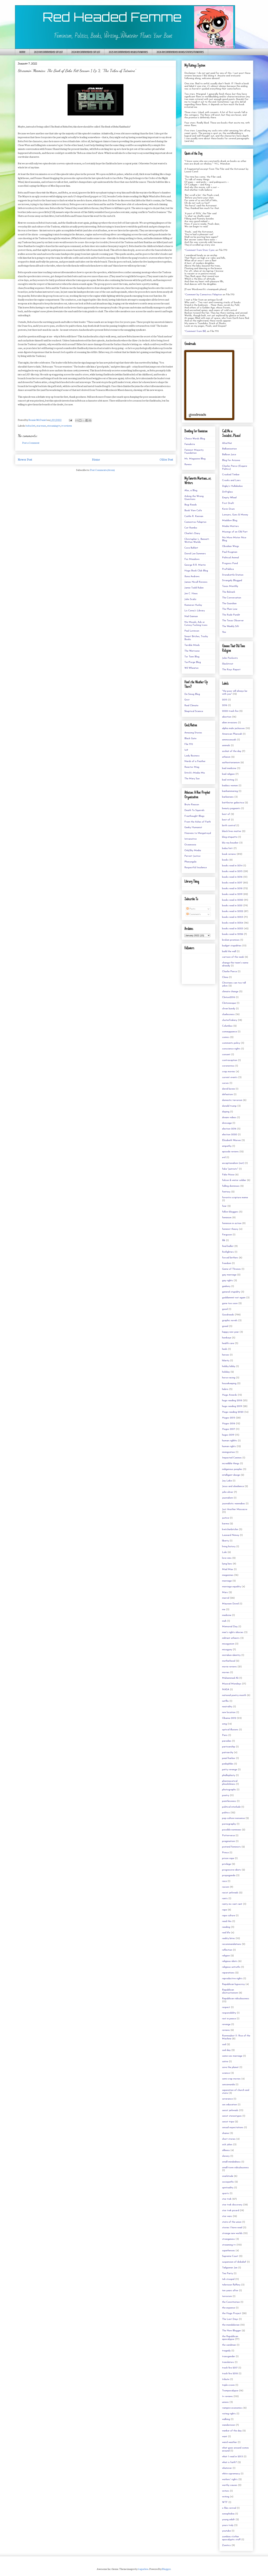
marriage (227, 1581)
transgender (228, 2356)
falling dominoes (231, 1186)
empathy (227, 1146)
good (225, 1309)
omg (224, 1724)
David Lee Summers (195, 553)
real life (226, 1932)
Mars (225, 1592)
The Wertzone (192, 651)
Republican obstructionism (230, 1991)
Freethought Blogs (194, 816)
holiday (226, 1372)
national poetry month (234, 1695)
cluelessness (228, 1014)
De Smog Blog (192, 694)
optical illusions (230, 1729)
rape (224, 1910)
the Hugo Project (231, 2313)
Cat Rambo (190, 528)
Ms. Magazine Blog (194, 458)
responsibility (229, 2013)
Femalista (189, 444)
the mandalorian (231, 2325)
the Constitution (231, 2302)
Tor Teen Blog (191, 656)
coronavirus (228, 1066)
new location (229, 1712)
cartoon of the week (233, 957)
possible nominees (231, 1829)
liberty (225, 1540)
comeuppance (229, 1031)
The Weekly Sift (230, 626)
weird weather (229, 2442)
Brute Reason (191, 804)
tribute (225, 2379)
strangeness (228, 2239)
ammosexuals (229, 739)
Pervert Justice (192, 856)
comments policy (231, 1043)
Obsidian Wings (230, 546)
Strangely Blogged (232, 580)
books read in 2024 (232, 923)
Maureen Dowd (230, 1603)
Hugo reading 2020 (233, 1412)
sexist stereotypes (232, 2116)
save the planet (230, 2067)
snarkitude (227, 2176)
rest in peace (229, 2018)
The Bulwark (228, 592)
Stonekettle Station (232, 575)
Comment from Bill (195, 331)
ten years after (230, 2290)
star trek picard (230, 2210)
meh (224, 1621)
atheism (226, 757)
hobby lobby (228, 1366)
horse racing (228, 1377)
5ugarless (143, 2569)
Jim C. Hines (191, 593)
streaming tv (53, 425)
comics (225, 1037)
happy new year (230, 1332)
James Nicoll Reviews (195, 582)
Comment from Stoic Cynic (200, 250)
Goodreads (228, 1314)
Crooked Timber (231, 474)
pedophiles (227, 1764)
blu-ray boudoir (230, 843)
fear (224, 1206)
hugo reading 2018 (232, 1400)
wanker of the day (232, 2430)
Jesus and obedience (233, 1486)
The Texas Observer (233, 620)
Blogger (166, 2569)
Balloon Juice (229, 454)
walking (226, 2419)
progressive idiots (231, 1870)
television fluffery (231, 2285)
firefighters (228, 1252)
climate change (230, 991)
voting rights (229, 2413)
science (226, 2073)
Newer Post (25, 459)
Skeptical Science (193, 711)
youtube (226, 2531)
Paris (224, 1735)
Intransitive (190, 839)
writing (225, 2496)
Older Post (166, 459)
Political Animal (230, 557)
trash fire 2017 (230, 2368)
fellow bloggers (230, 1212)
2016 (224, 705)
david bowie (228, 1089)
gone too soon (230, 1303)
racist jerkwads (230, 1892)
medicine (226, 1615)
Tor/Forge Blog (192, 662)
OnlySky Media (192, 850)
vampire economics (232, 2408)
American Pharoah (232, 734)
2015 (224, 700)
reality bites (228, 1938)
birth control (229, 825)
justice (225, 1518)
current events (229, 1077)
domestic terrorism (232, 1100)
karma (225, 1523)
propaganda (228, 1875)
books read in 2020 (232, 900)
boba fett (30, 425)
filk (223, 1240)
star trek (227, 2199)
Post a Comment (30, 442)
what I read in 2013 (232, 2456)
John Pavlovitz (230, 658)
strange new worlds (232, 2233)
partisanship (228, 1746)
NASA (225, 1689)
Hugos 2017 (228, 1429)
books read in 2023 (232, 917)
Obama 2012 (229, 1718)
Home (22, 52)
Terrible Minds (192, 645)
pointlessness (229, 1801)
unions (225, 2402)
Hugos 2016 (228, 1423)
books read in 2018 (232, 888)
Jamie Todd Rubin (194, 588)
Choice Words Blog (194, 438)
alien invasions (229, 722)
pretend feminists (231, 1847)
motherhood (228, 1661)
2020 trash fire (230, 711)
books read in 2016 (232, 877)
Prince (225, 1852)
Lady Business (192, 755)
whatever (227, 2468)
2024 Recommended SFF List (85, 52)
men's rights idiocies (232, 1632)
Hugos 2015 (228, 1418)
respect (226, 2007)
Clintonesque (229, 1003)
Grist (187, 700)
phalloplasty (228, 1775)
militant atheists (231, 1638)
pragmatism (228, 1841)
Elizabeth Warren (231, 1140)
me (223, 1609)
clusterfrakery (229, 1020)
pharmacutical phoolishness (229, 1782)
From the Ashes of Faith (197, 822)
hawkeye (226, 1337)
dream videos (229, 1117)
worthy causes (229, 2485)
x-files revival (229, 2508)
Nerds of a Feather (194, 761)
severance (227, 2099)
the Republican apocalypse (230, 2338)
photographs (229, 1789)
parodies (226, 1741)
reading (226, 1927)
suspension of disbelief (234, 2262)
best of (226, 814)
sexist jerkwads (230, 2110)
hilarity (225, 1360)
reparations (228, 1973)
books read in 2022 (232, 911)
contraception (229, 1060)
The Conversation (231, 597)
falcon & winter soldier (234, 1180)
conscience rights (231, 1048)
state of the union (231, 2222)
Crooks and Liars (231, 480)
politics (226, 1812)
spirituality (227, 2187)
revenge (226, 2024)
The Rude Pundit (231, 615)
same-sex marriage (232, 2056)
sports (225, 2193)
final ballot (228, 1246)
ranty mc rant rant (232, 1904)
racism (225, 1887)
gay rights (227, 1280)
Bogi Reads (190, 505)
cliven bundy (228, 1008)
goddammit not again (233, 1297)
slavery (226, 2156)
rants (225, 1898)
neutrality (227, 1706)
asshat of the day (231, 751)
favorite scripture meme (235, 1197)
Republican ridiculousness (235, 1998)
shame (225, 2133)
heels (224, 1349)
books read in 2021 (232, 905)
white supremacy (231, 2473)
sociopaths (228, 2182)
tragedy (226, 2350)
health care (228, 1343)
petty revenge (229, 1769)
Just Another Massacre (234, 1509)
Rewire (188, 464)
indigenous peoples (232, 1469)
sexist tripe (228, 2121)
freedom (226, 1263)
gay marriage (229, 1275)
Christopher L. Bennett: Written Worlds (197, 540)
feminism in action (231, 1223)
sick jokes (227, 2144)
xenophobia (228, 2514)
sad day (226, 2050)
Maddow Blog (229, 520)
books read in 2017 (232, 882)
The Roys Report (231, 669)
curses (225, 1083)
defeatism (227, 1094)
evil (224, 1157)
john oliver (227, 1492)
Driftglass (227, 492)
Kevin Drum (228, 509)
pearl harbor (228, 1758)
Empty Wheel (229, 497)
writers (225, 2491)
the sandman (229, 2345)
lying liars (227, 1564)
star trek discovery (232, 2204)
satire (225, 2061)
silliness (226, 2150)
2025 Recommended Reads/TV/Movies (128, 52)
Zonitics (226, 2545)
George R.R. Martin (195, 565)
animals (226, 745)
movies (225, 1672)
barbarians (228, 797)
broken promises (231, 940)
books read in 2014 (232, 865)
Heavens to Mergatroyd (197, 833)
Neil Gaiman (191, 616)
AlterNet (227, 443)
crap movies (228, 1071)
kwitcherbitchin (230, 1529)
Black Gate (190, 738)
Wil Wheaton (191, 668)
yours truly (227, 2525)
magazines (227, 1575)
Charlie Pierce (229, 971)
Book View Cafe (193, 510)
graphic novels (229, 1320)
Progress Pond (230, 563)
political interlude (231, 1807)
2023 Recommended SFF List (48, 52)
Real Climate (191, 705)
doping (225, 1111)
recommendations (231, 1944)
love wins (227, 1558)
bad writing (228, 780)
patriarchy (227, 1752)
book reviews (229, 854)
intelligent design (231, 1475)
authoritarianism (231, 762)
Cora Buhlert (191, 548)
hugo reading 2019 (232, 1406)
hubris (225, 1389)
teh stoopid (228, 2279)
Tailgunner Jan (229, 2267)
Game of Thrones (231, 1269)
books (225, 860)
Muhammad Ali (230, 1678)
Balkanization (229, 449)
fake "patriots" (230, 1169)
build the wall (229, 951)
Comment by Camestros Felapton (203, 294)
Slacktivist (227, 664)
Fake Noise (228, 1174)
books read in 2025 (232, 928)
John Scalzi (190, 599)
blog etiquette (229, 837)
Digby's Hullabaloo (232, 486)
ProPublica (228, 569)
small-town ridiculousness (235, 2167)
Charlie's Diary (192, 533)
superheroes (228, 2250)
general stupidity (231, 1292)
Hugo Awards (229, 1395)
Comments (193, 914)
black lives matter (231, 831)
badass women (230, 785)
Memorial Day (230, 1626)
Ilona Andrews (192, 576)
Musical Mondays (231, 1684)
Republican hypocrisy (233, 1984)
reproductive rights (232, 1978)
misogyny (227, 1649)
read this (227, 1921)
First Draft (228, 503)
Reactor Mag (191, 767)
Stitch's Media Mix (194, 773)
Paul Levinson (191, 631)
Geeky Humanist (193, 827)
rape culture (228, 1915)
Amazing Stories (193, 732)
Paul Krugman (229, 552)
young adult (228, 2519)
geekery (226, 1286)
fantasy (226, 1192)
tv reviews (66, 425)
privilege (226, 1864)
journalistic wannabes (233, 1503)
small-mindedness (231, 2162)
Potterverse (228, 1835)
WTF (225, 2502)
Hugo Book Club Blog (196, 570)
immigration (228, 1452)
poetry (225, 1795)
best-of (226, 819)
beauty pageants (231, 808)
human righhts (229, 1440)
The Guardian (229, 603)
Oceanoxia (190, 844)
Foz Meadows (192, 559)
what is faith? (229, 2462)
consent (226, 1054)
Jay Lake (227, 1480)
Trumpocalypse (230, 2390)
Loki (224, 1552)
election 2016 (229, 1129)
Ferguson (227, 1234)
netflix (225, 1701)
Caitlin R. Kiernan (193, 516)
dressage (227, 1123)
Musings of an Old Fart (235, 532)
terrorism (227, 2296)
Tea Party (227, 2273)
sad (224, 2044)
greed (225, 1326)
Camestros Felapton (195, 522)
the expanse (228, 2308)
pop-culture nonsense (233, 1818)
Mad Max (227, 1569)
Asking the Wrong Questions (194, 498)
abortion (226, 717)
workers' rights (230, 2479)
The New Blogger (231, 2330)
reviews (226, 2030)
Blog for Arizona (231, 460)
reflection (227, 1950)
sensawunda (228, 2084)
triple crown (228, 2385)
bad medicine (229, 768)
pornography (229, 1824)
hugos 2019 (228, 1435)
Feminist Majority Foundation (194, 451)
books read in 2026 (232, 934)
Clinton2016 (228, 997)
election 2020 (229, 1134)
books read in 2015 (232, 871)
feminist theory (230, 1229)
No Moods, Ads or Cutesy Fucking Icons (195, 623)
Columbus (227, 1026)
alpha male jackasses (233, 728)
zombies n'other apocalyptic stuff (231, 2538)
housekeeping (229, 1383)
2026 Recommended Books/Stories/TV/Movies (180, 52)
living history (229, 1546)
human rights (229, 1446)
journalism (227, 1498)
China (225, 977)
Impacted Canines (232, 1457)
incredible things (230, 1463)
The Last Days (230, 2319)
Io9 (186, 750)
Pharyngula (190, 862)
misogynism (228, 1644)
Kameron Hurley (193, 605)
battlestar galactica (233, 802)
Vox (224, 632)
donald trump (229, 1106)
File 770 (188, 744)
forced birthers (230, 1257)
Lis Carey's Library (194, 610)
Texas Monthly (230, 586)
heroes (225, 1355)
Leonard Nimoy (230, 1535)
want (224, 2436)
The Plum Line (229, 609)
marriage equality (231, 1586)
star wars (41, 425)
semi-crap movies (231, 2079)
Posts (190, 909)
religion (226, 1955)
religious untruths (231, 1967)
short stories (229, 2139)
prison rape (228, 1858)
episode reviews (230, 1151)
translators (228, 2362)
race (224, 1881)
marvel (225, 1598)
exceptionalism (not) (233, 1163)
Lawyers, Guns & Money (235, 514)
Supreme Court (230, 2256)
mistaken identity (231, 1655)
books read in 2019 (232, 894)
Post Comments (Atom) (102, 470)
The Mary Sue (192, 778)
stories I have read (232, 2227)
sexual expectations (232, 2127)
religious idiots (229, 1961)
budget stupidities (231, 945)
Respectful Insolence (195, 867)
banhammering (230, 791)
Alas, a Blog (190, 490)
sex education (229, 2104)
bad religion (228, 774)
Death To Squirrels (194, 810)
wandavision (228, 2425)
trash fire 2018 (230, 2373)
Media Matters (230, 526)
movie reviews (229, 1666)
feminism (227, 1217)
